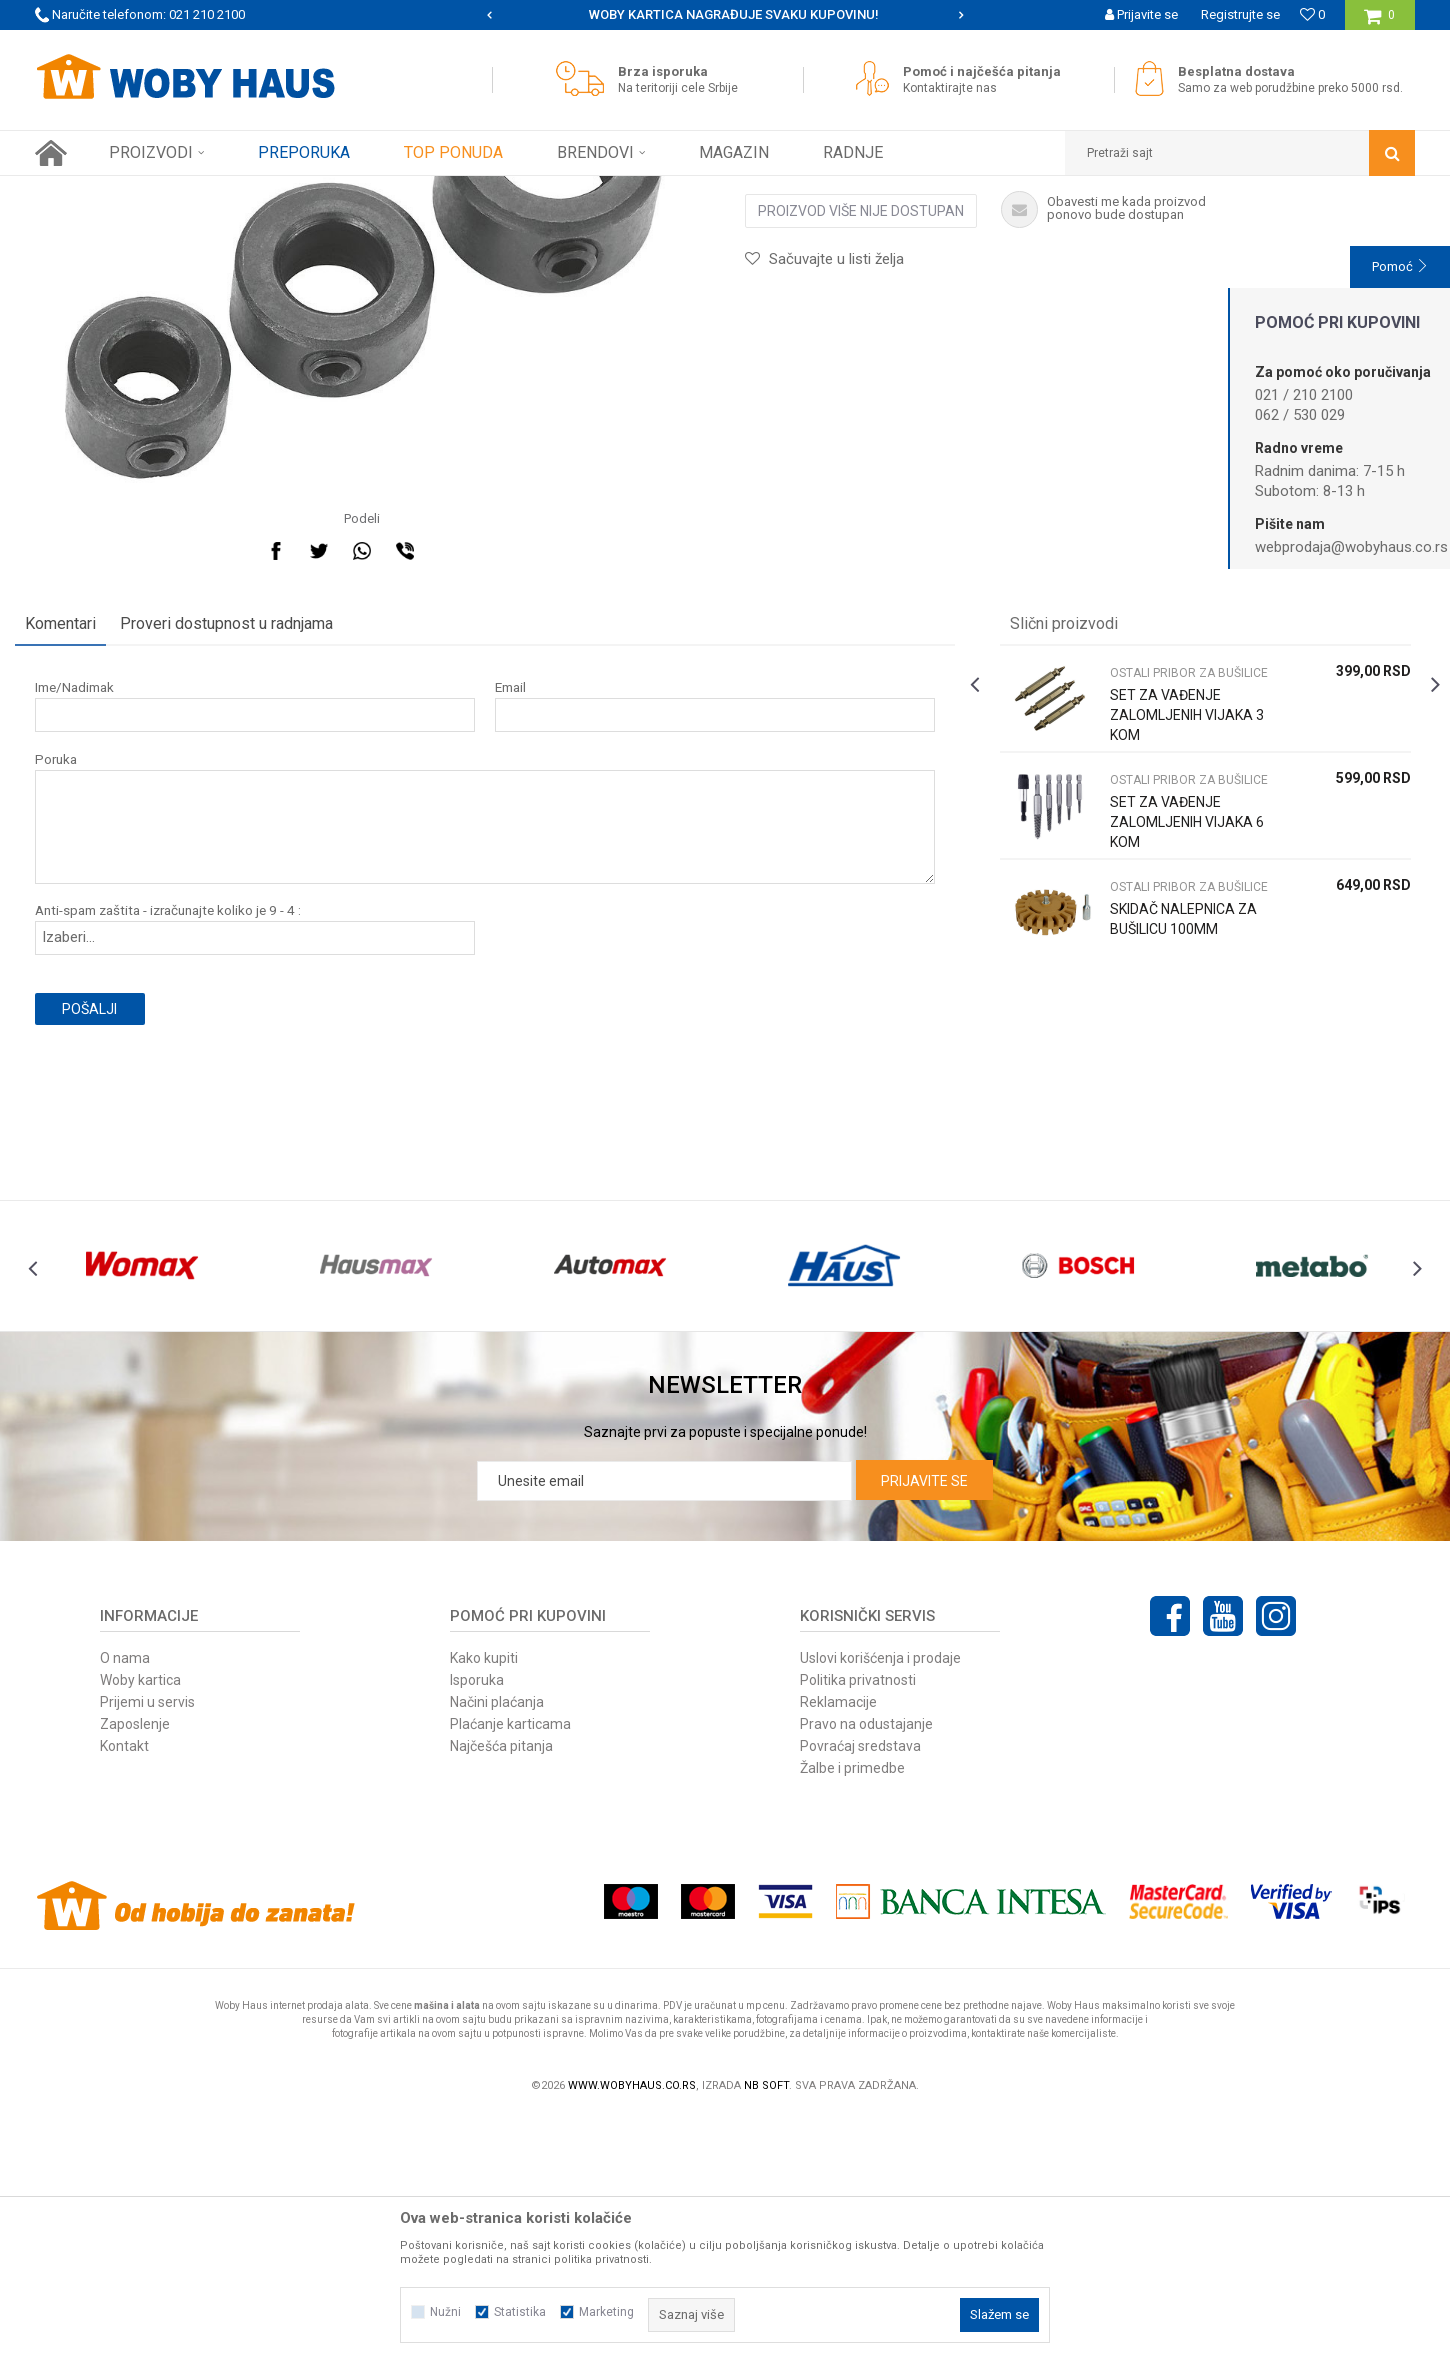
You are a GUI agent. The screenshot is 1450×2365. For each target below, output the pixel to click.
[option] (725, 15)
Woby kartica (140, 1928)
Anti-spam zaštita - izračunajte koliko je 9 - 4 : (188, 1122)
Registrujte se (1240, 14)
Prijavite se (924, 1729)
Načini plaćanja (497, 1950)
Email (517, 899)
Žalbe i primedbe (852, 2016)
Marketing (606, 2312)
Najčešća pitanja (501, 1994)
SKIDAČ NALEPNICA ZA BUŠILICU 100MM (1176, 1131)
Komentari (80, 835)
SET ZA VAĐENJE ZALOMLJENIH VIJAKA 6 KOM (1180, 1034)
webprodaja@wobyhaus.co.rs (1351, 547)
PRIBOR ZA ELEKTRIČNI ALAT (297, 191)
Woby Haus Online (85, 191)
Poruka (76, 971)
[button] (1240, 153)
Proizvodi (176, 191)
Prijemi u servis (147, 1950)
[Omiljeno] (1312, 14)
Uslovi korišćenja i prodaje (880, 1906)
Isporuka (477, 1928)
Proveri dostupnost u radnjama (246, 835)
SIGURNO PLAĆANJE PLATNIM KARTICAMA (723, 14)
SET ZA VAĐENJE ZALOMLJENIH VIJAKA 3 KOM (1180, 927)
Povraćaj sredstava (860, 1994)
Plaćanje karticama (510, 1972)
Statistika (520, 2312)
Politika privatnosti (858, 1928)
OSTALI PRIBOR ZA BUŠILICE (471, 191)
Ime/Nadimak (94, 899)
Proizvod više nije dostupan (861, 423)
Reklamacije (838, 1950)
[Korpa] (1379, 22)
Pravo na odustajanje (866, 1972)
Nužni (445, 2312)
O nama (125, 1906)
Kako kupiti (484, 1906)
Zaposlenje (135, 1972)
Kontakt (124, 1994)
